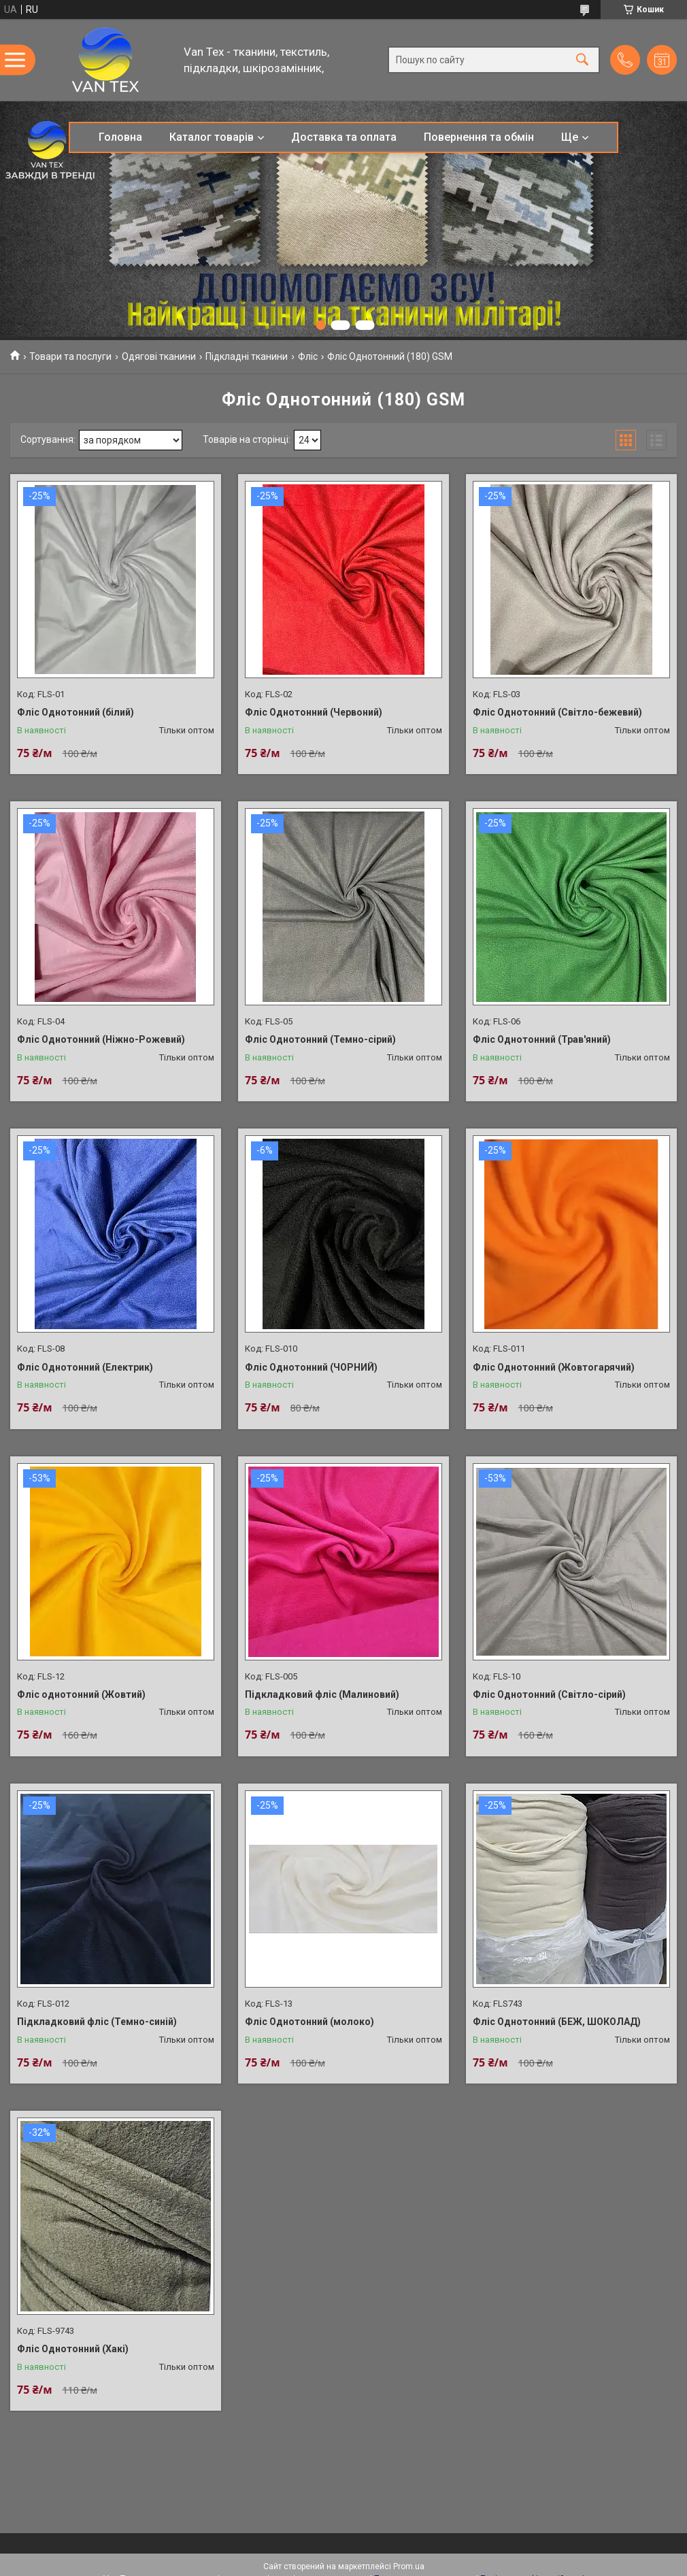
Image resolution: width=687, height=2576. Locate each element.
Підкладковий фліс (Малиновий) (322, 1694)
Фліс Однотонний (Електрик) (85, 1367)
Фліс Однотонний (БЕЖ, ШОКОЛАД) (557, 2021)
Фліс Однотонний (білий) (75, 712)
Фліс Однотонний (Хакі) (73, 2348)
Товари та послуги (70, 356)
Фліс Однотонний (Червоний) (313, 712)
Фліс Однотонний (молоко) (309, 2021)
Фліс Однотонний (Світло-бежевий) (557, 712)
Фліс (308, 356)
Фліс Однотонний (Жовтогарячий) (554, 1367)
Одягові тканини (159, 356)
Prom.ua (408, 2566)
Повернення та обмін (479, 137)
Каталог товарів (211, 137)
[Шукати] (582, 60)
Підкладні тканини (246, 356)
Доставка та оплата (344, 137)
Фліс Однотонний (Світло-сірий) (549, 1694)
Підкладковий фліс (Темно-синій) (97, 2021)
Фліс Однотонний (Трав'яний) (542, 1039)
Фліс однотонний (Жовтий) (81, 1694)
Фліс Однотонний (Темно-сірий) (320, 1039)
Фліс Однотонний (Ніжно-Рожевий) (101, 1039)
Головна (120, 137)
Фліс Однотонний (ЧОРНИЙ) (311, 1367)
